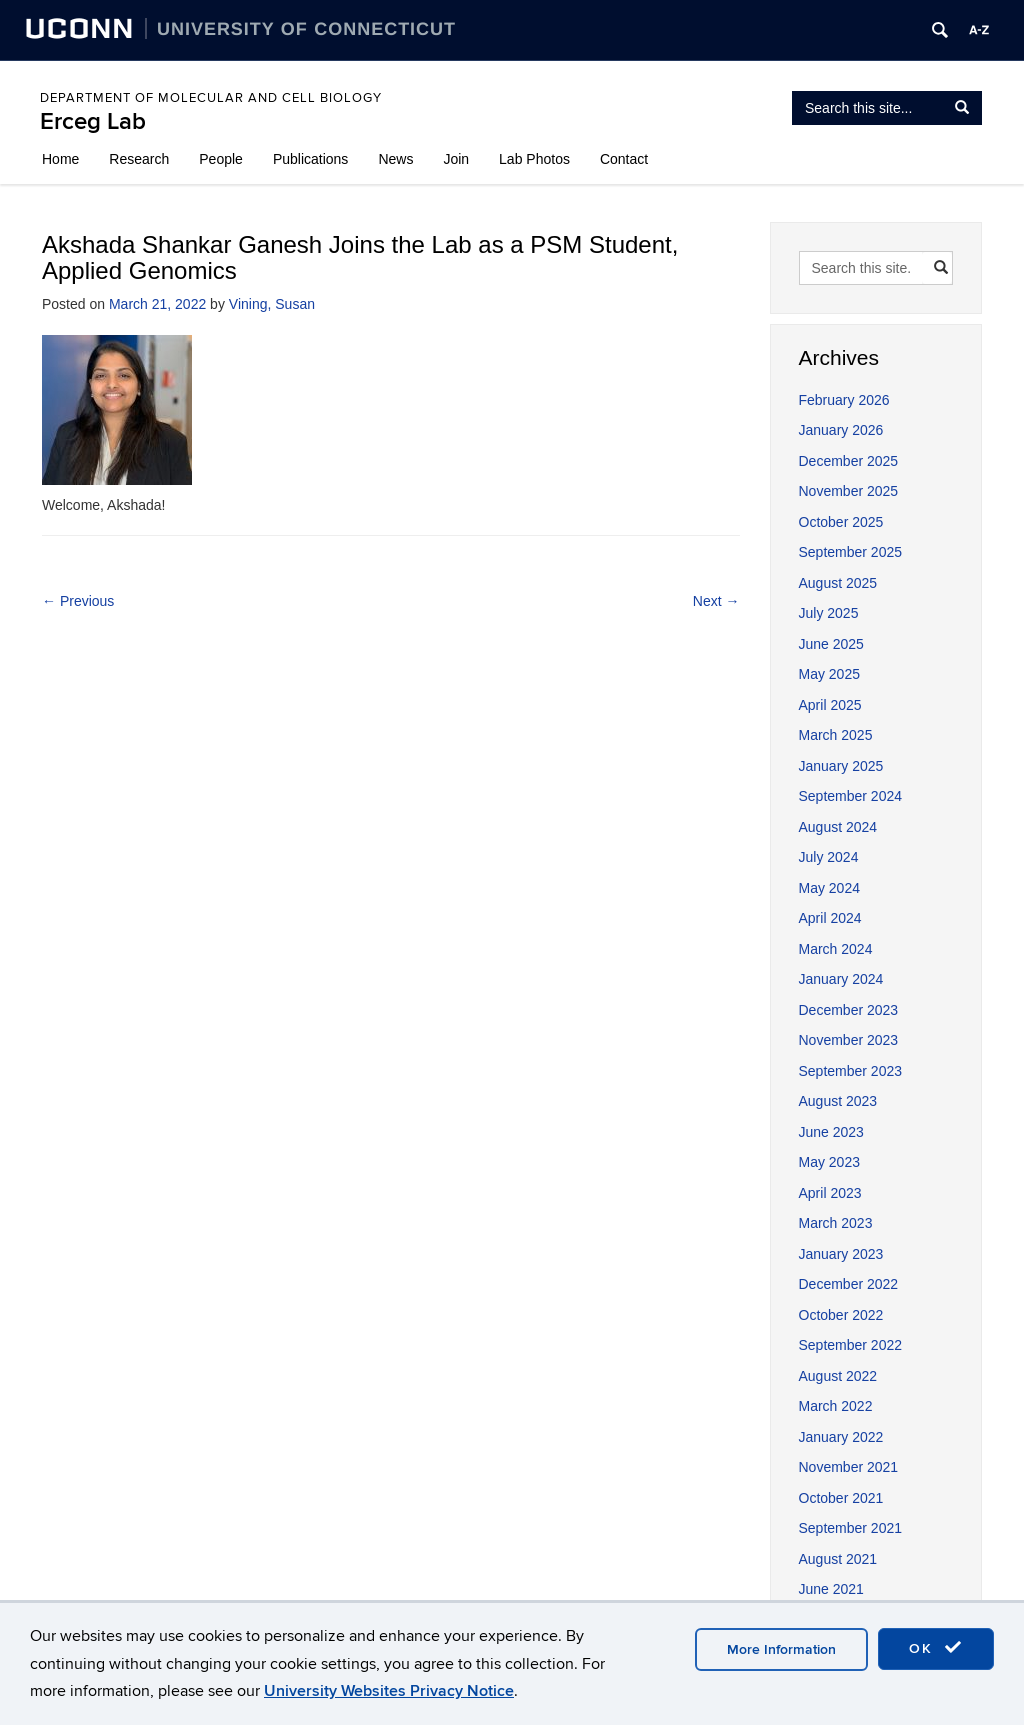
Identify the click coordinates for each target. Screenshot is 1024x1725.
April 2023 (830, 1193)
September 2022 (851, 1345)
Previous (78, 601)
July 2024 (829, 857)
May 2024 (829, 888)
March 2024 (836, 949)
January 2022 (841, 1437)
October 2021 (841, 1498)
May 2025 (829, 674)
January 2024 (841, 979)
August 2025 (838, 583)
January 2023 (841, 1254)
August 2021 (838, 1559)
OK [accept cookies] (936, 1648)
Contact (624, 159)
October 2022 (841, 1315)
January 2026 (841, 430)
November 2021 (849, 1467)
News (395, 159)
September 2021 (851, 1528)
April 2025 (830, 705)
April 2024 (830, 918)
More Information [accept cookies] (781, 1649)
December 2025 (849, 461)
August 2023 (838, 1101)
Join (456, 159)
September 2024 (851, 796)
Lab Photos (534, 159)
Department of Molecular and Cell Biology (211, 98)
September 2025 (851, 552)
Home (60, 159)
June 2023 (831, 1132)
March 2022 (836, 1406)
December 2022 (849, 1284)
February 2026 (844, 400)
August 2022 (838, 1376)
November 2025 (849, 491)
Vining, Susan (272, 304)
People (221, 159)
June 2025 (831, 644)
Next (716, 601)
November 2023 (849, 1040)
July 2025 (829, 613)
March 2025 (836, 735)
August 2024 (838, 827)
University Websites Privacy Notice (389, 1691)
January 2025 (841, 766)
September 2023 (851, 1071)
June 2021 (831, 1589)
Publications (311, 159)
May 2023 (829, 1162)
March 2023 (836, 1223)
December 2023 (849, 1010)
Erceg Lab (93, 121)
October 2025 (841, 522)
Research (139, 159)
